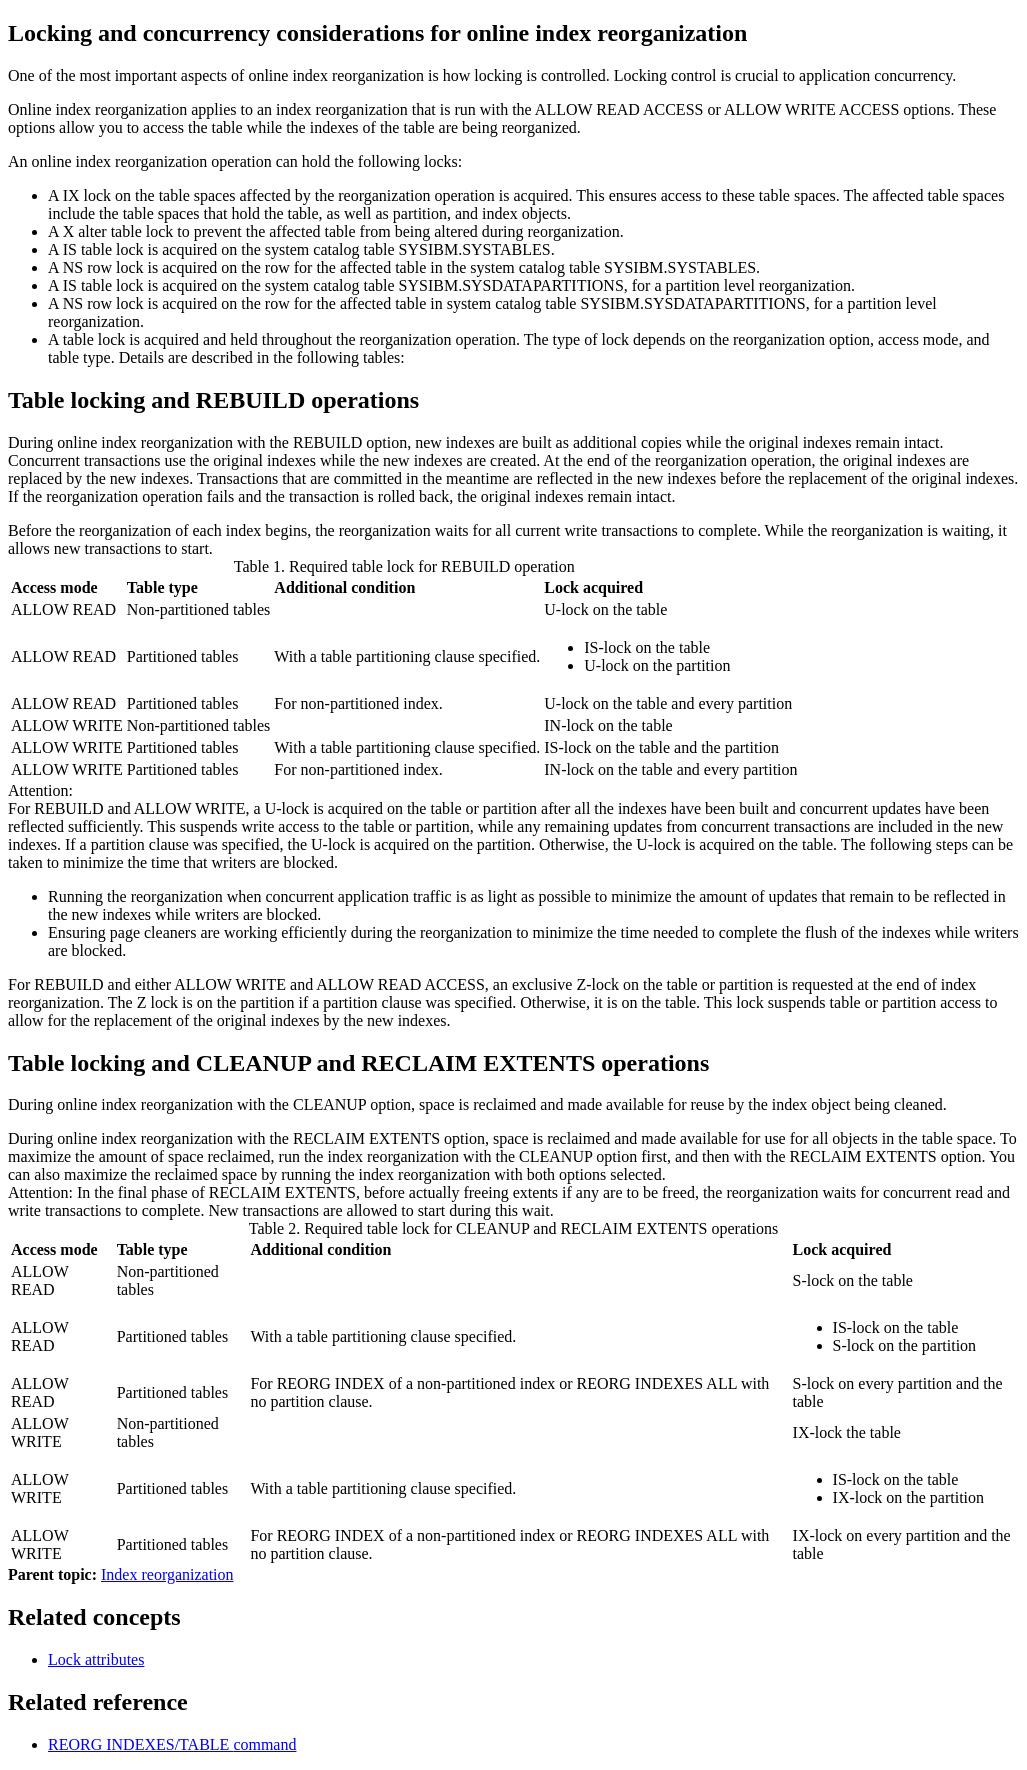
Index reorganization (167, 1574)
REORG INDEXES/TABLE (172, 1744)
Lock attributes (96, 1659)
